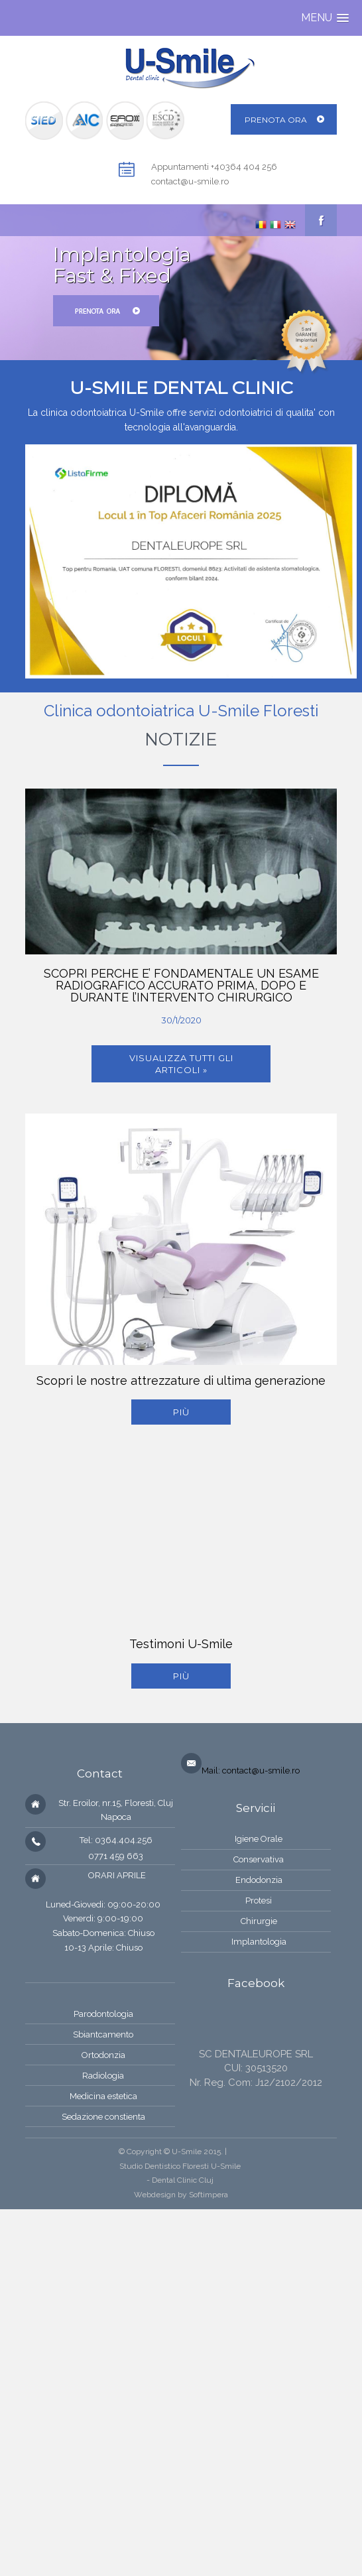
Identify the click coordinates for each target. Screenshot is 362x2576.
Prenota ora (276, 120)
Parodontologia (103, 2014)
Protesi (258, 1900)
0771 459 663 (115, 1856)
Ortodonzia (103, 2055)
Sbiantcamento (103, 2034)
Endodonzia (258, 1880)
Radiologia (103, 2076)
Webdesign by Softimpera (181, 2194)
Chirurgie (259, 1921)
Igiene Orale (258, 1839)
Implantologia (258, 1942)
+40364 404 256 (244, 167)
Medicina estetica (103, 2096)
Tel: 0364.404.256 (116, 1840)
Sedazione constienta (103, 2117)
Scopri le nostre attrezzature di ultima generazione (181, 1380)
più (181, 1412)
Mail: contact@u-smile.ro (251, 1770)
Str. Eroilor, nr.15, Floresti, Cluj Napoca (115, 1810)
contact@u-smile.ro (190, 181)
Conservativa (258, 1859)
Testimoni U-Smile (181, 1644)
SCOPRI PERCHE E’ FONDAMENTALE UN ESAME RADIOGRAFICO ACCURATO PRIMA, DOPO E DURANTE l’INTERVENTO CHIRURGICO (181, 985)
